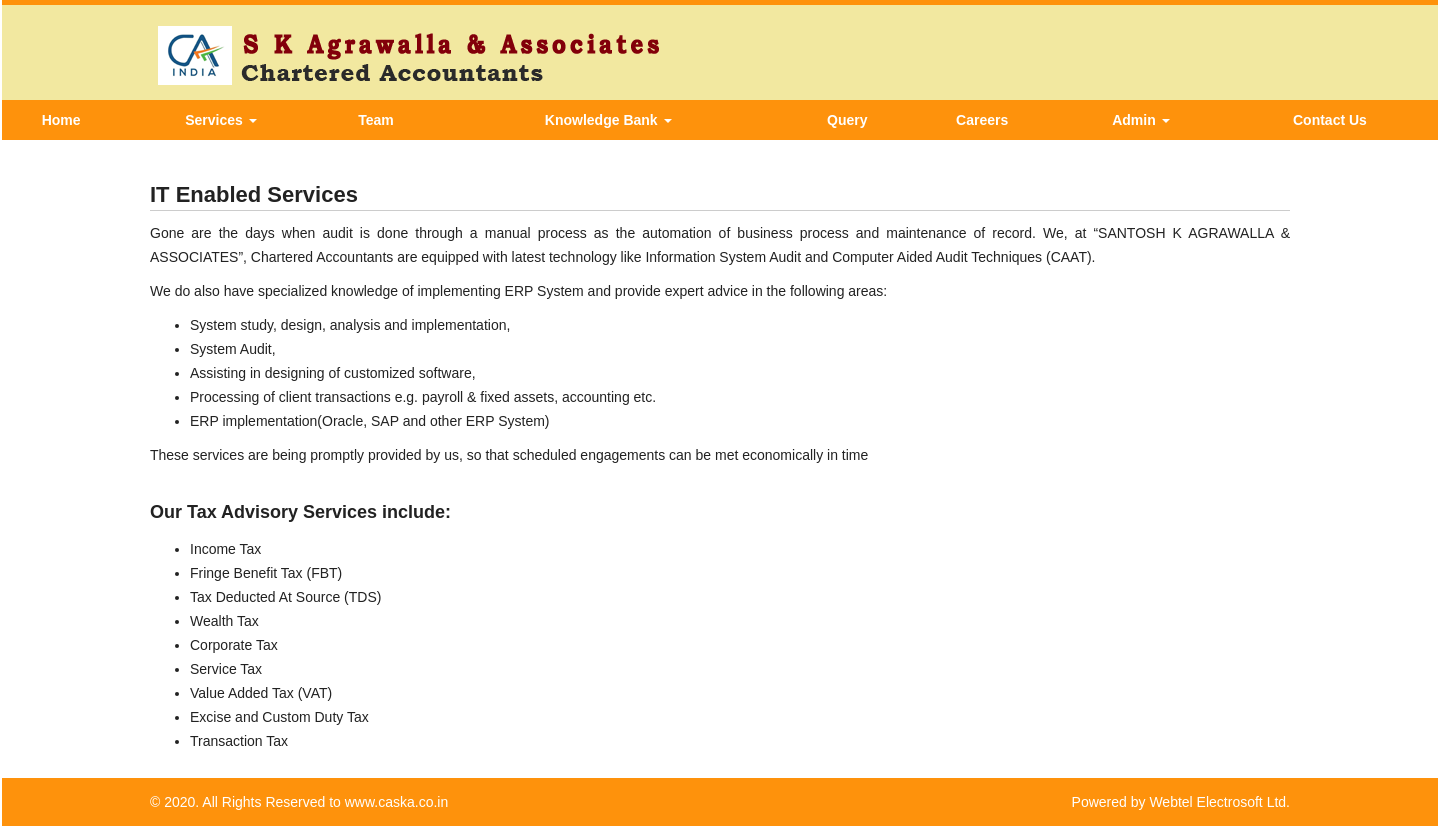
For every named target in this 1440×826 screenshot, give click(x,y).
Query (847, 120)
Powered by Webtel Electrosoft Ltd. (1181, 802)
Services (221, 120)
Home (61, 120)
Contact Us (1330, 120)
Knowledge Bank (608, 120)
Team (376, 120)
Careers (982, 120)
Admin (1140, 120)
